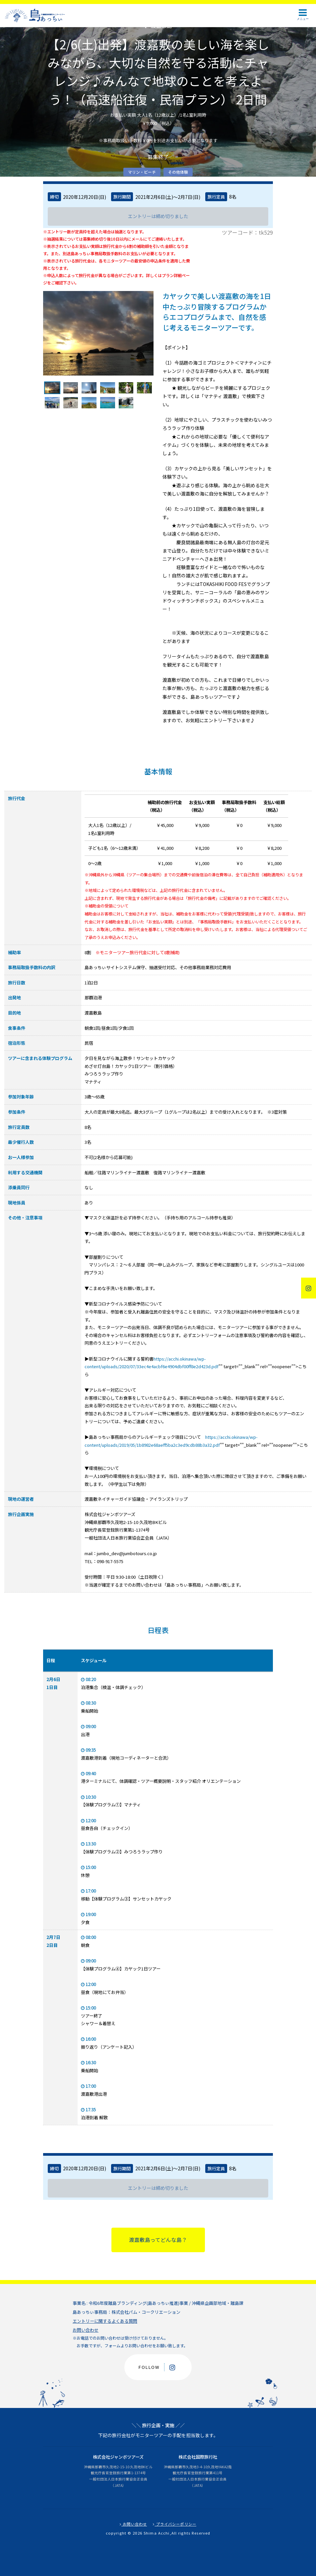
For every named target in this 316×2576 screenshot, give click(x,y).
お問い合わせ (85, 2330)
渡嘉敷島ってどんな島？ (158, 2240)
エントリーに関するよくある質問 (105, 2321)
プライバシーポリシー (174, 2524)
